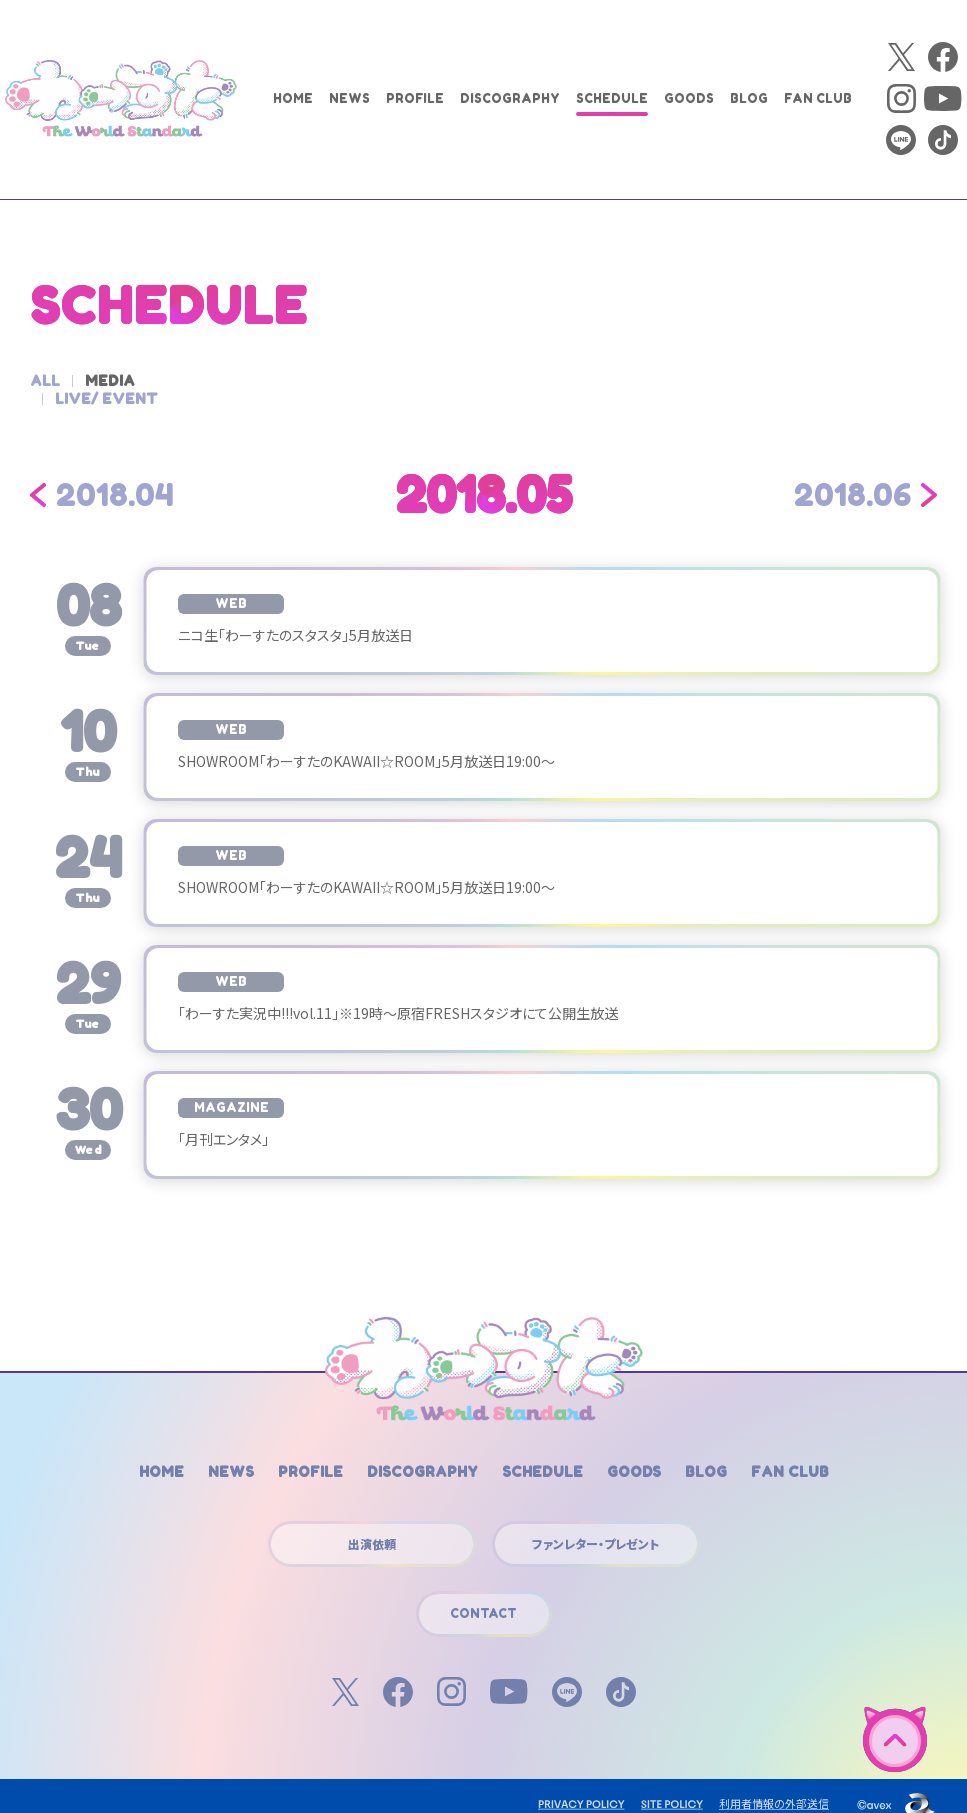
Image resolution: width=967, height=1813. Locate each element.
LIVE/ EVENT (211, 380)
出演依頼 (372, 1525)
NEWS (349, 98)
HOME (293, 98)
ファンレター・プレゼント (595, 1525)
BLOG (749, 98)
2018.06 (852, 477)
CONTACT (483, 1595)
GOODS (689, 98)
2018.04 (115, 477)
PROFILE (415, 98)
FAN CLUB (818, 98)
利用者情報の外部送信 (774, 1785)
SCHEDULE (612, 98)
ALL (45, 380)
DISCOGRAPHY (510, 98)
